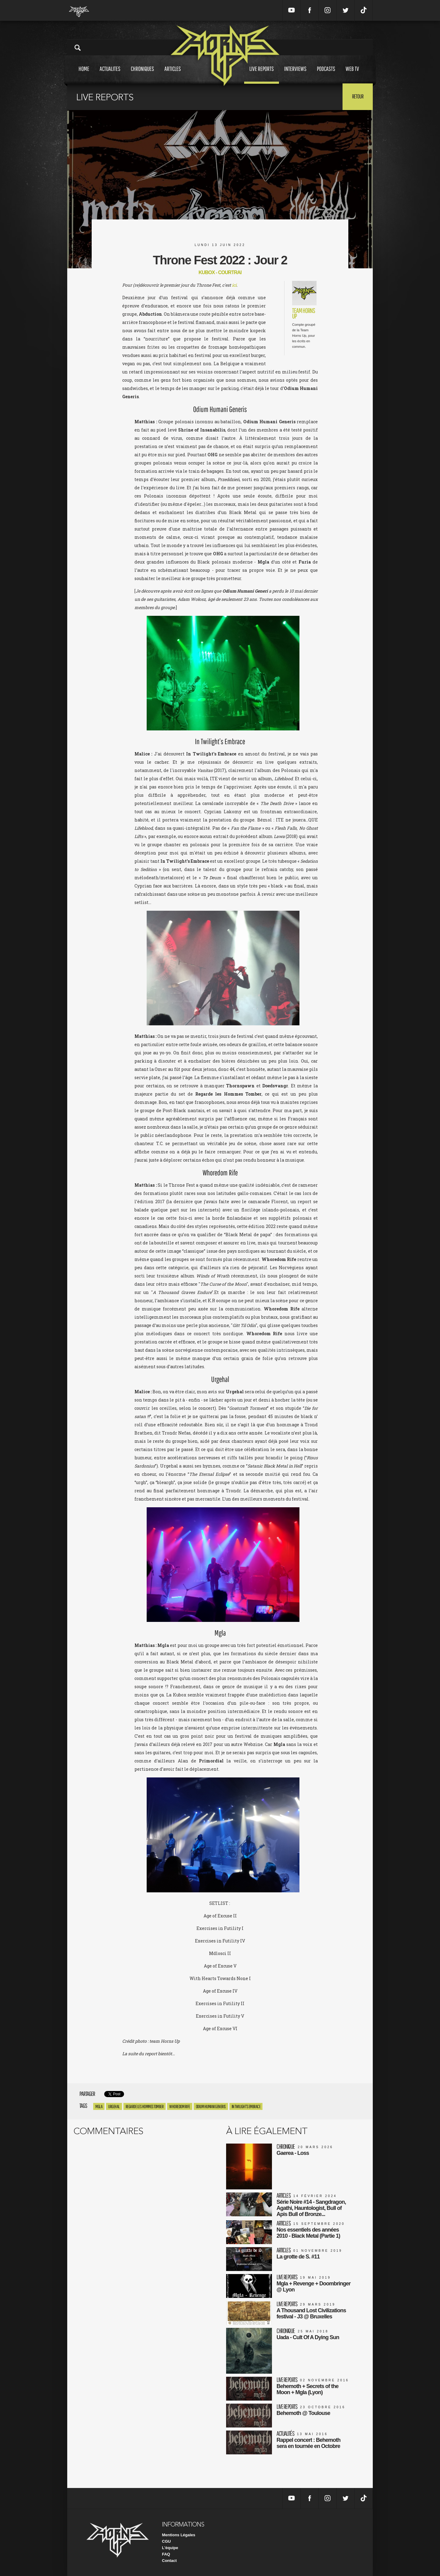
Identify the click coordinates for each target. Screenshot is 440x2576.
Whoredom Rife (179, 2106)
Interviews (295, 74)
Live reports (261, 74)
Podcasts (326, 74)
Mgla (98, 2106)
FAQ (166, 2554)
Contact (169, 2560)
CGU (166, 2541)
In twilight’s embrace (246, 2106)
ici (234, 285)
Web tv (352, 74)
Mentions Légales (178, 2535)
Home (83, 74)
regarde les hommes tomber (145, 2106)
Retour (357, 96)
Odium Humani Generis (211, 2106)
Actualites (110, 74)
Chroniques (142, 74)
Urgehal (114, 2106)
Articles (172, 74)
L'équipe (170, 2547)
